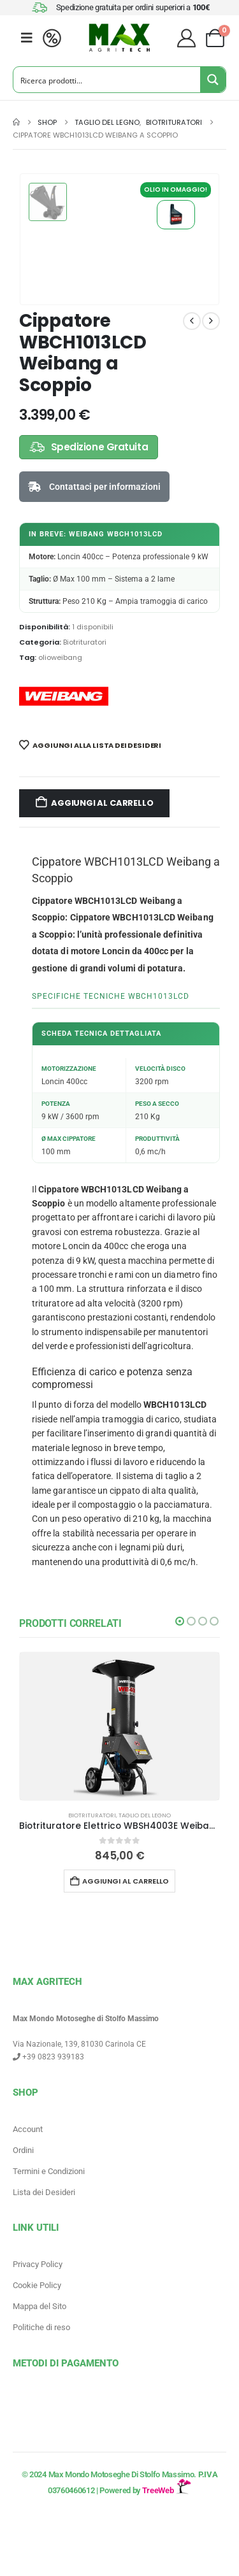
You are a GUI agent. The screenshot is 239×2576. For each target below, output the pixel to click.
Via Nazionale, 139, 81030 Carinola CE (79, 2044)
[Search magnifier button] (213, 79)
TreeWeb (166, 2490)
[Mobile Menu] (27, 37)
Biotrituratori (84, 642)
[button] (179, 1621)
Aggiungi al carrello (102, 803)
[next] (211, 321)
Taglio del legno (145, 1815)
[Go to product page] (119, 1726)
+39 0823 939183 (48, 2056)
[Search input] (107, 79)
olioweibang (60, 657)
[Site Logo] (119, 37)
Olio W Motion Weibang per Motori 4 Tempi (176, 214)
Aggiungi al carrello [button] (125, 1881)
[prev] (192, 321)
